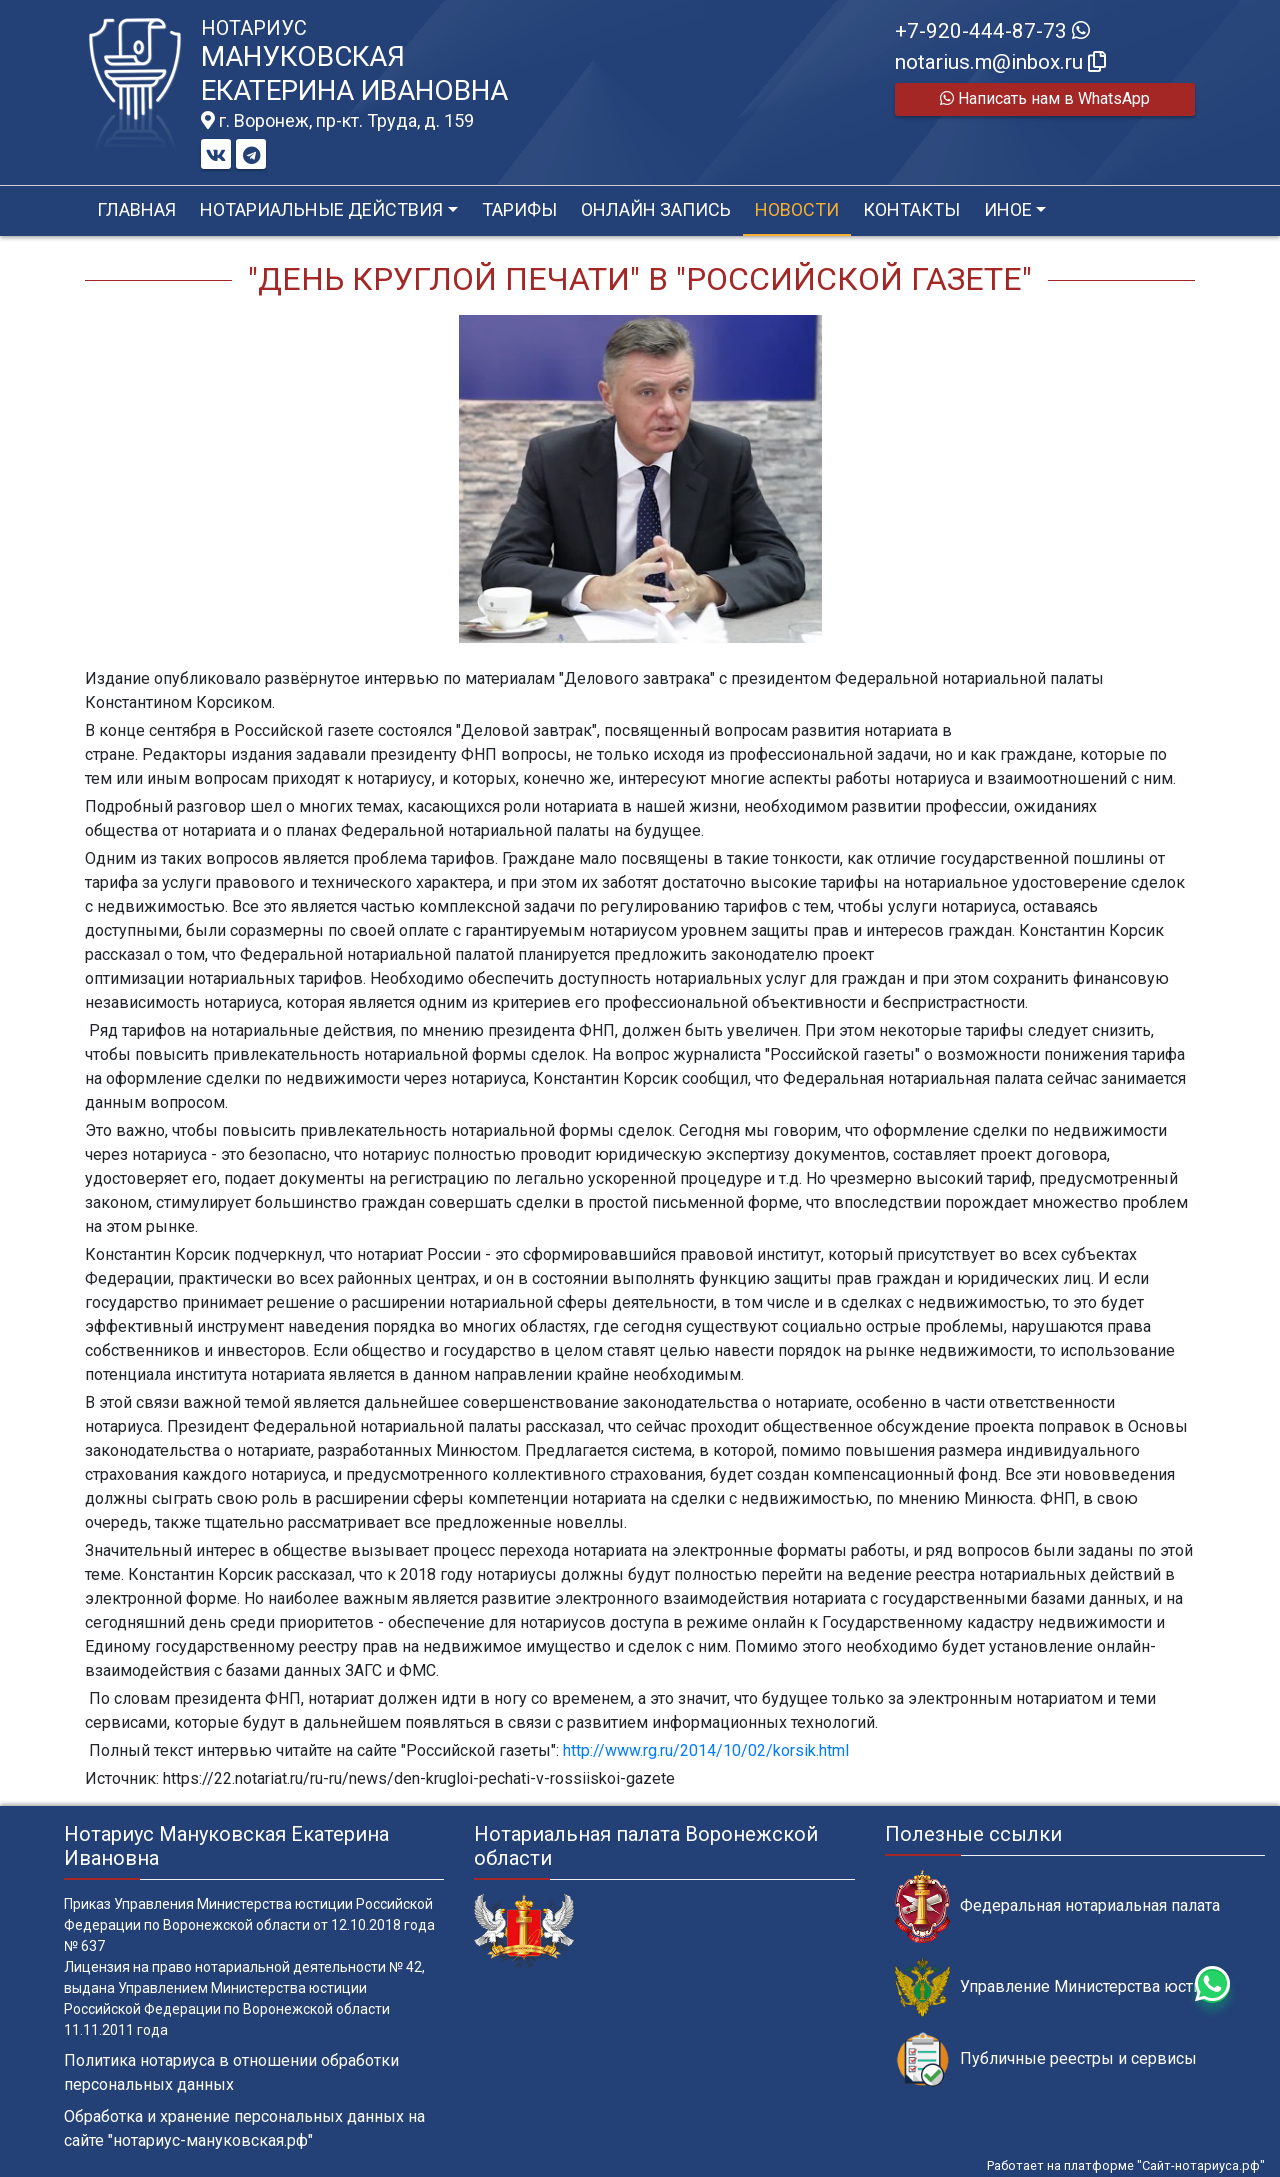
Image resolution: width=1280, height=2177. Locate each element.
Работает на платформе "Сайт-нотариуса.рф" (1126, 2165)
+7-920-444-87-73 (992, 31)
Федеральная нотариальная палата (1057, 1906)
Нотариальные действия (321, 209)
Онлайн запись (656, 209)
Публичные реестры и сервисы (1046, 2059)
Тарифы (519, 209)
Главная (136, 209)
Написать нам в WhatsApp (1045, 98)
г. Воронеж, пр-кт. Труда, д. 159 (337, 121)
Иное (1008, 209)
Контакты (911, 209)
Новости (797, 209)
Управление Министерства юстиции (1062, 1987)
